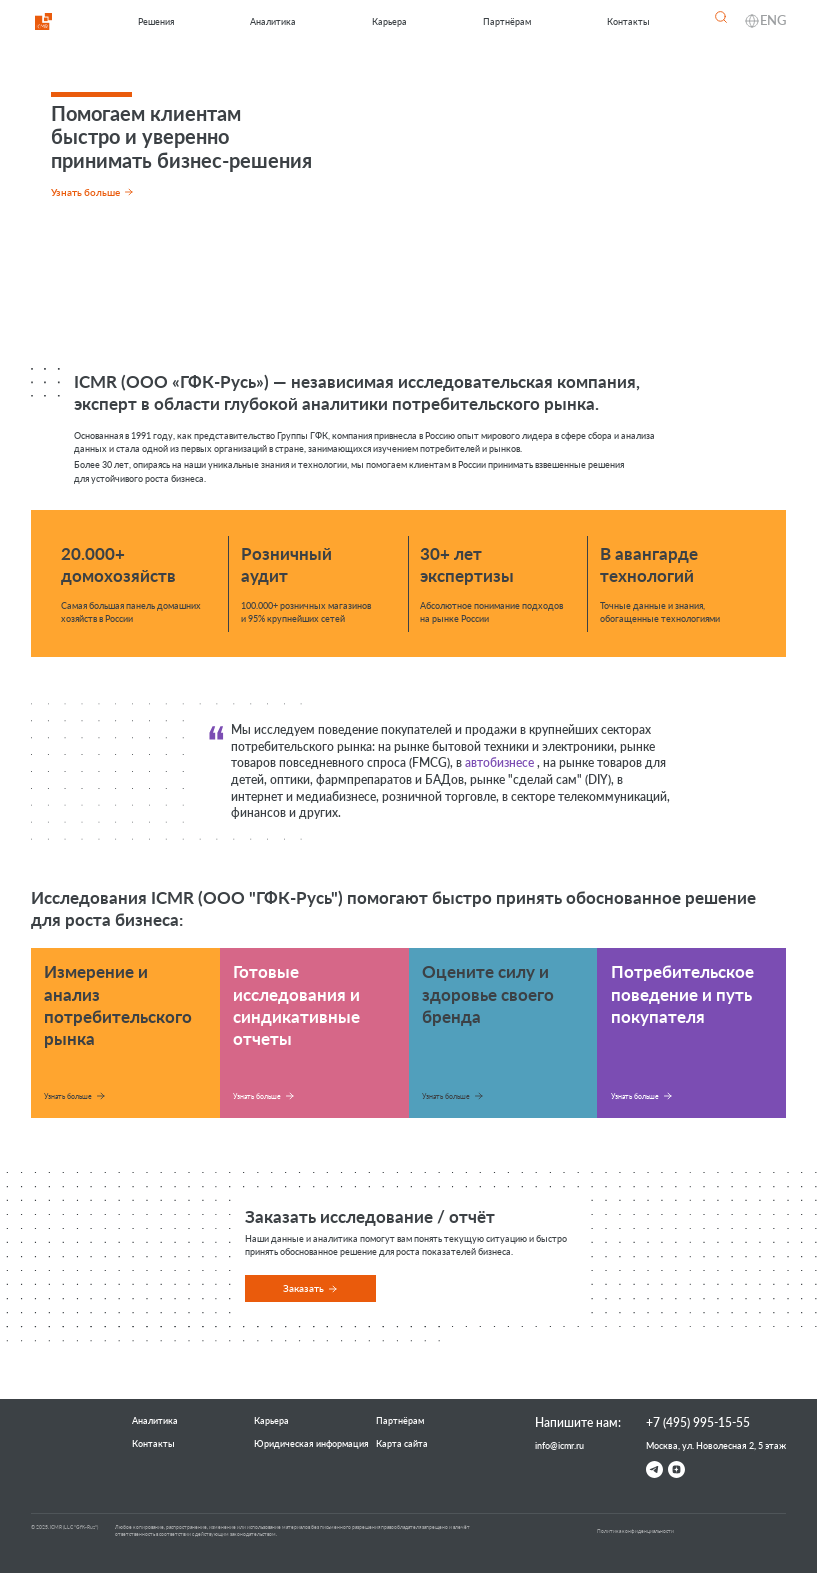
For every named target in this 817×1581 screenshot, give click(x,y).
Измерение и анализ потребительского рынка (118, 1004)
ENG (773, 20)
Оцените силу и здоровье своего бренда (488, 993)
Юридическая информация (311, 1443)
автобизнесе (499, 762)
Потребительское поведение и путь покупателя (682, 993)
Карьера (389, 21)
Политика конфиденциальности (635, 1531)
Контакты (628, 21)
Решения (156, 21)
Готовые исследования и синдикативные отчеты (296, 1004)
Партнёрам (507, 21)
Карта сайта (402, 1443)
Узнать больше (68, 1096)
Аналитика (273, 21)
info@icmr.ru (559, 1445)
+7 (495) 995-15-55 (698, 1422)
